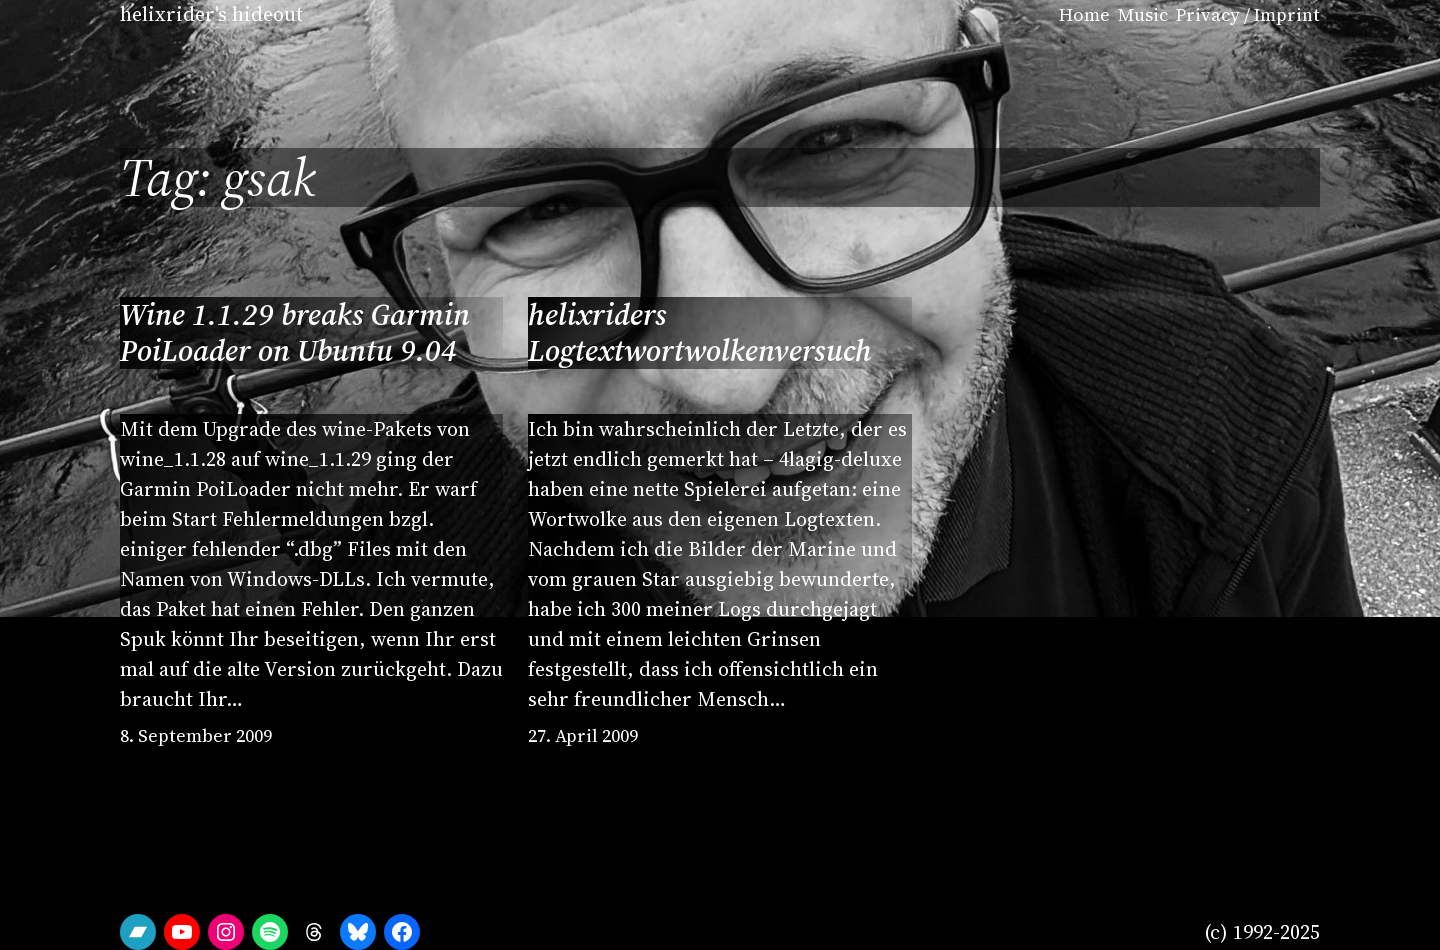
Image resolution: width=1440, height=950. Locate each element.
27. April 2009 (583, 735)
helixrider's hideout (211, 14)
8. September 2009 (196, 735)
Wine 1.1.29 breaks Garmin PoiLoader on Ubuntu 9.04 (295, 333)
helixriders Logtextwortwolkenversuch (700, 333)
